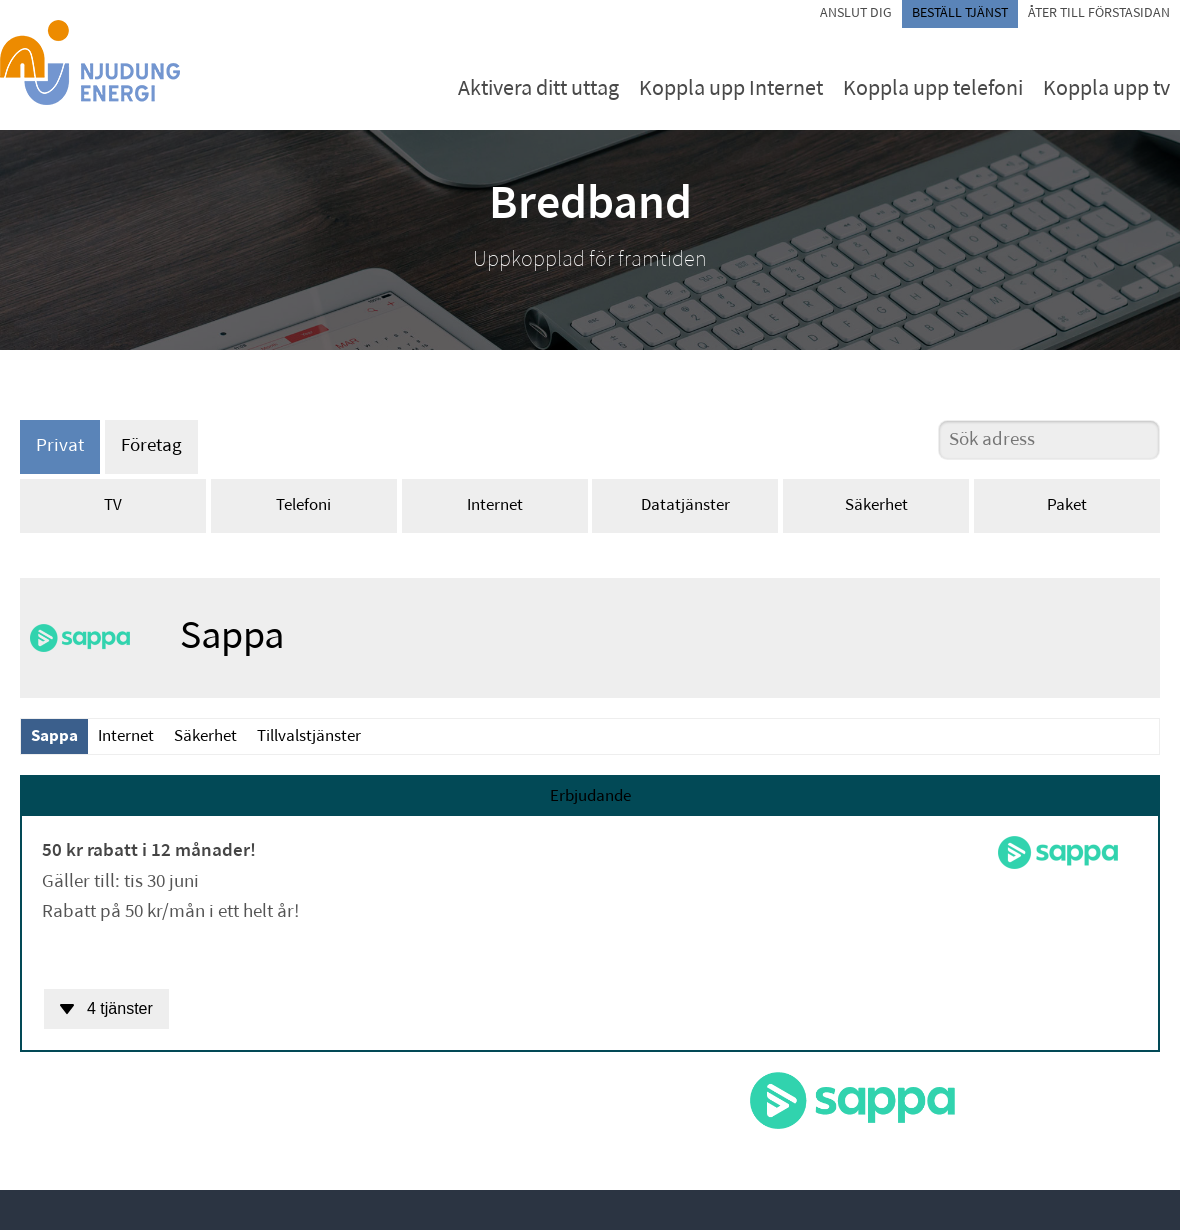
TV (113, 505)
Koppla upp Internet (731, 89)
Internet (495, 505)
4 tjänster (106, 1008)
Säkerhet (876, 505)
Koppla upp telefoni (933, 89)
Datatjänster (685, 505)
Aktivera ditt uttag (538, 89)
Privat (60, 446)
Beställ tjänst (960, 13)
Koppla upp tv (1106, 89)
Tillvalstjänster (309, 736)
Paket (1067, 505)
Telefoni (303, 505)
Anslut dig (856, 13)
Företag (151, 446)
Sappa (54, 736)
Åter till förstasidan (1099, 13)
